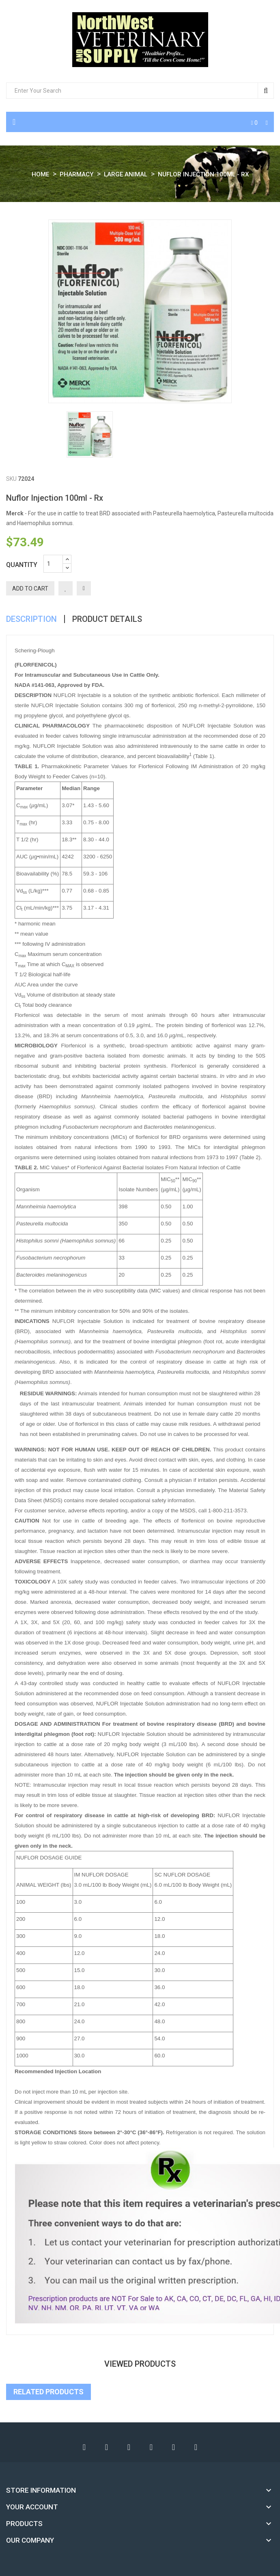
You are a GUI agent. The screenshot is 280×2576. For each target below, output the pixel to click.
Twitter (107, 2447)
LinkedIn (196, 2447)
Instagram (174, 2447)
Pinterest (151, 2447)
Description (31, 619)
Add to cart (30, 588)
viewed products (140, 2363)
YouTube (129, 2447)
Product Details (107, 619)
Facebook (84, 2447)
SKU (11, 479)
